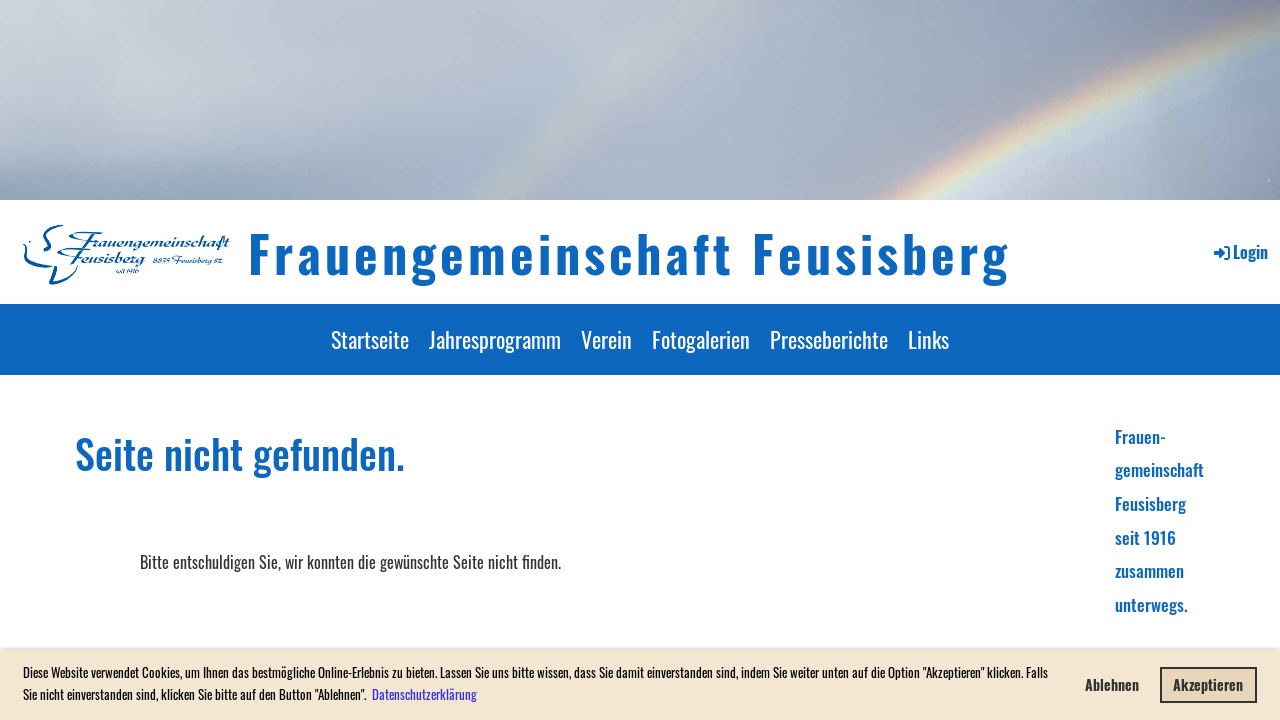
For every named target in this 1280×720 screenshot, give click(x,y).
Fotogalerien (701, 339)
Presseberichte (829, 339)
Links (928, 339)
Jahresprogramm (495, 339)
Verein (606, 339)
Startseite (370, 339)
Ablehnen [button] (1112, 684)
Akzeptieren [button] (1208, 684)
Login (1239, 252)
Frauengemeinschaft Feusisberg (629, 252)
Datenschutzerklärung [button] (424, 694)
